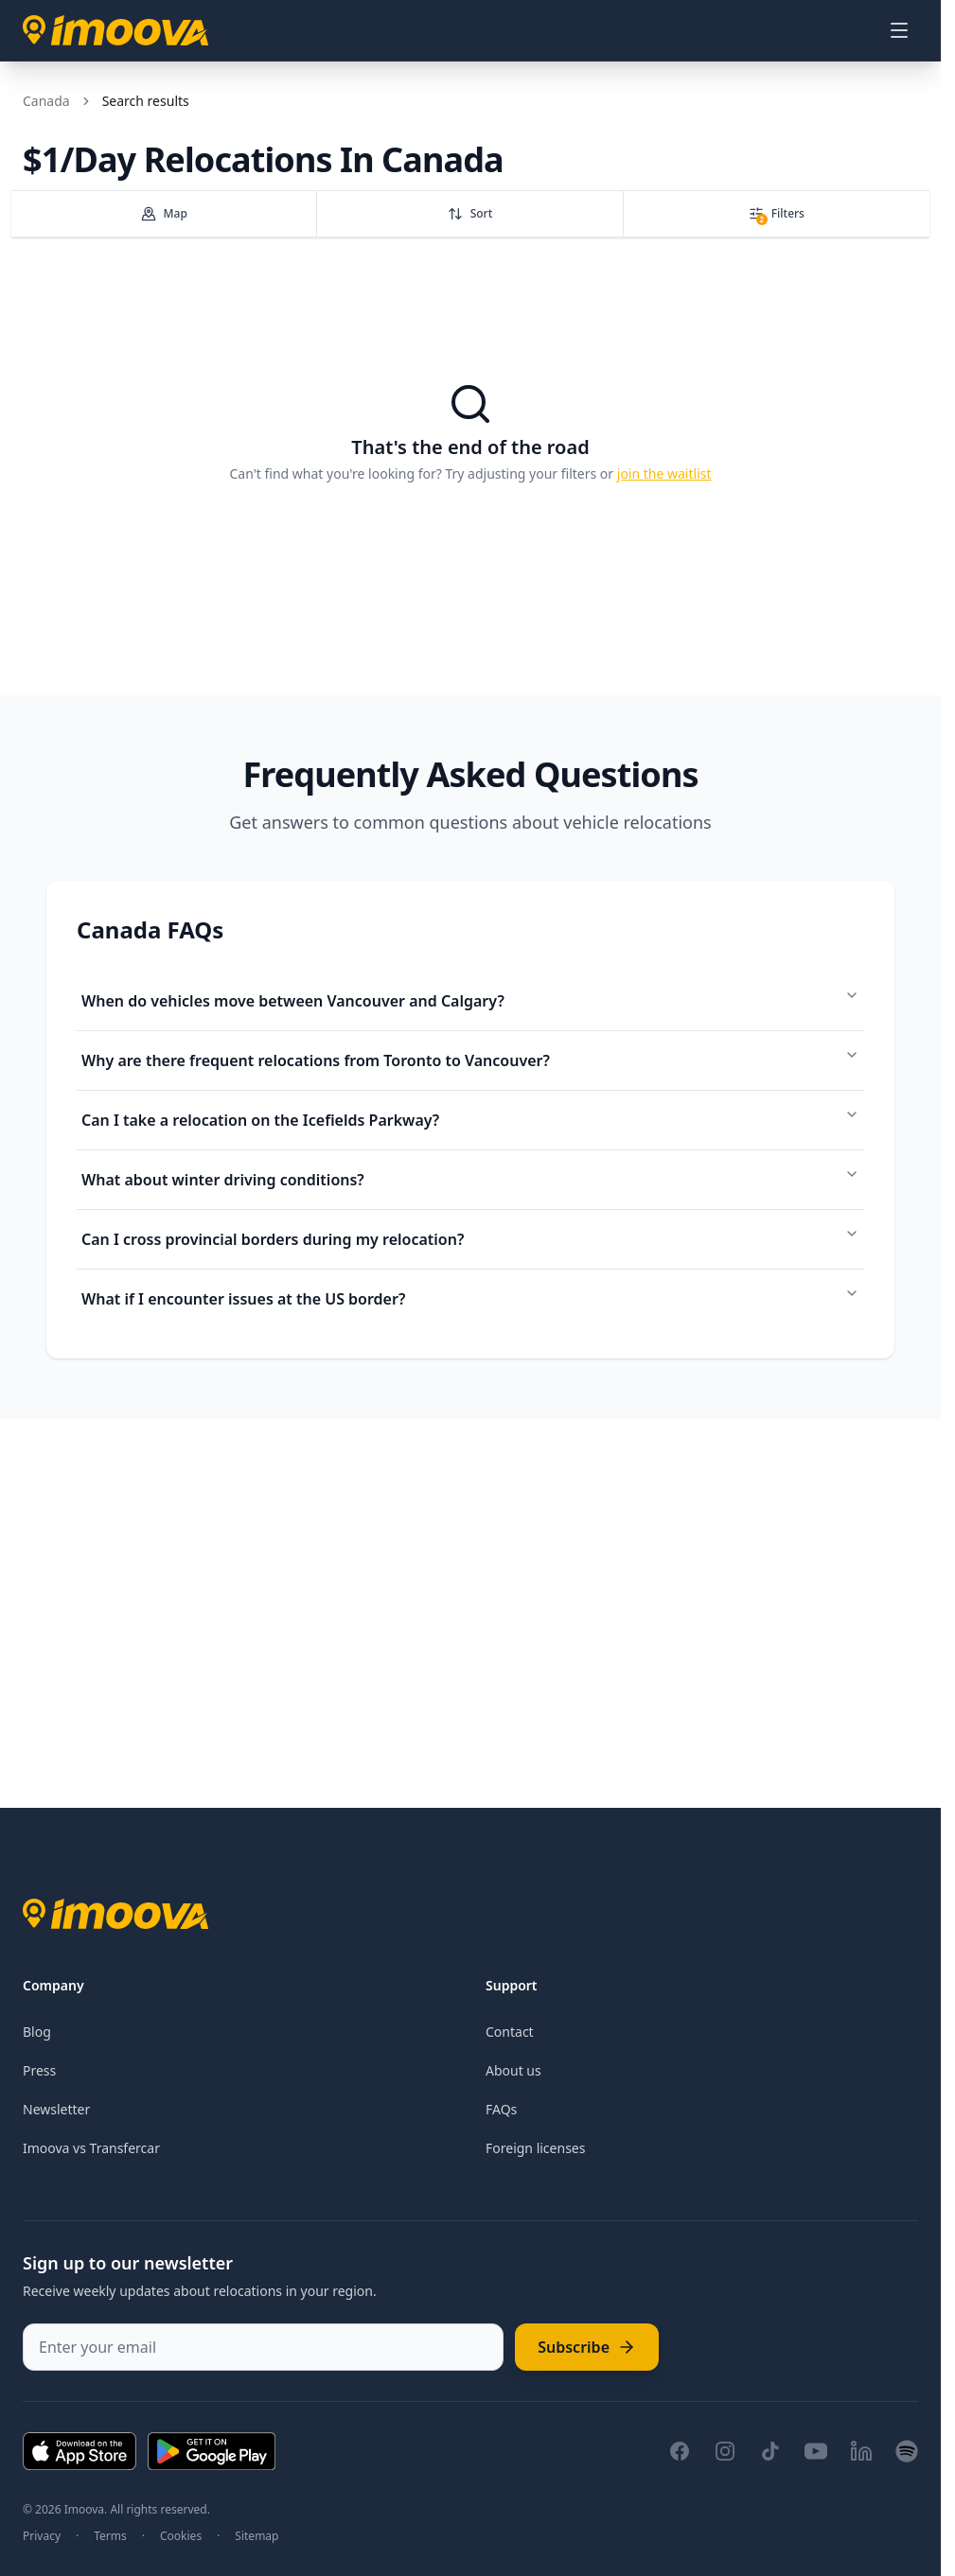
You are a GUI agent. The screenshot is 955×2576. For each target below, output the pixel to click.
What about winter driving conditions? (470, 1178)
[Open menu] (899, 30)
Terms (110, 2536)
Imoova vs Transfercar (91, 2148)
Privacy (42, 2536)
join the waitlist (664, 473)
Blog (37, 2032)
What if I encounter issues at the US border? (470, 1297)
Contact (510, 2032)
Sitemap (256, 2536)
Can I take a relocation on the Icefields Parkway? (470, 1118)
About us (513, 2070)
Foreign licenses (535, 2148)
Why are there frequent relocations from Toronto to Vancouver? (470, 1059)
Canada (46, 101)
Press (39, 2070)
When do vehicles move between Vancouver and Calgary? (470, 999)
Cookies (181, 2536)
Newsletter (56, 2109)
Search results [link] (145, 101)
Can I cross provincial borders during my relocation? (470, 1238)
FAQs (501, 2109)
